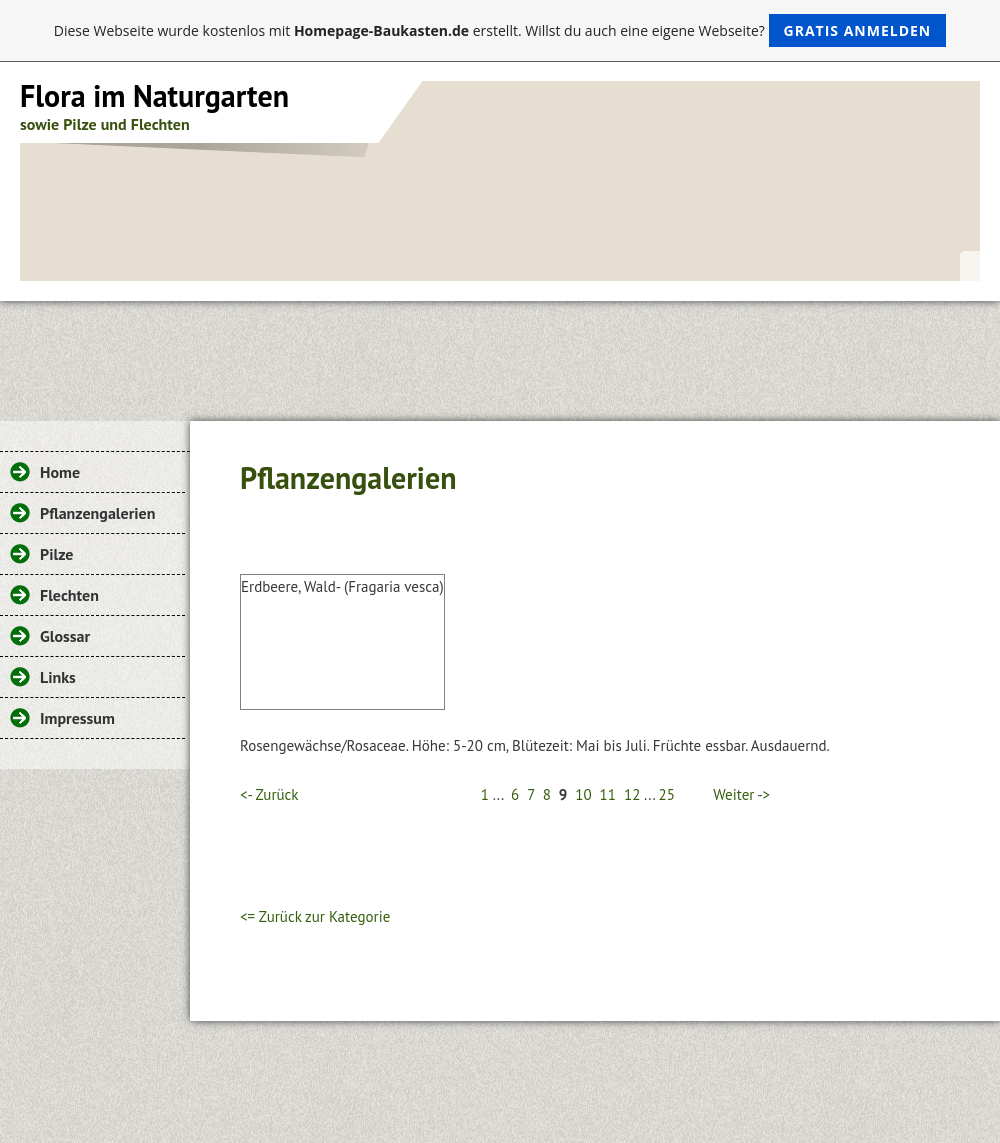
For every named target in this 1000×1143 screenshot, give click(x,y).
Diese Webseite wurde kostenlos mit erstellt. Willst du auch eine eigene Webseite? (500, 30)
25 (667, 794)
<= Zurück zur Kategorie (315, 916)
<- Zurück (269, 794)
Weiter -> (741, 794)
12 (632, 794)
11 (608, 794)
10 (583, 794)
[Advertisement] (500, 356)
